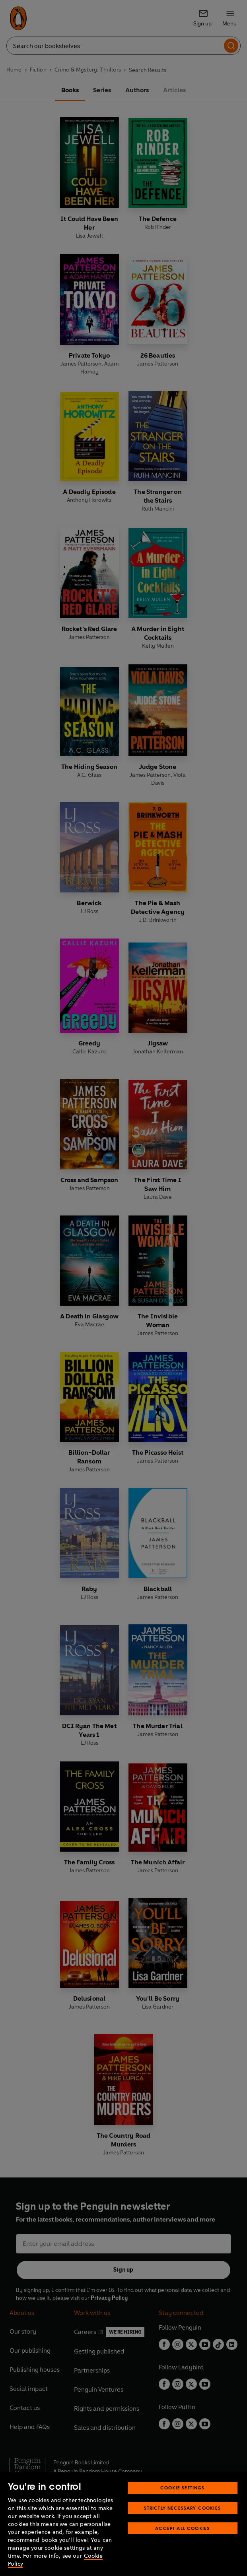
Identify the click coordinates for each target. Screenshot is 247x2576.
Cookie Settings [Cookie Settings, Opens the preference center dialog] (182, 2488)
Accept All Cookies (182, 2528)
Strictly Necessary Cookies (182, 2508)
